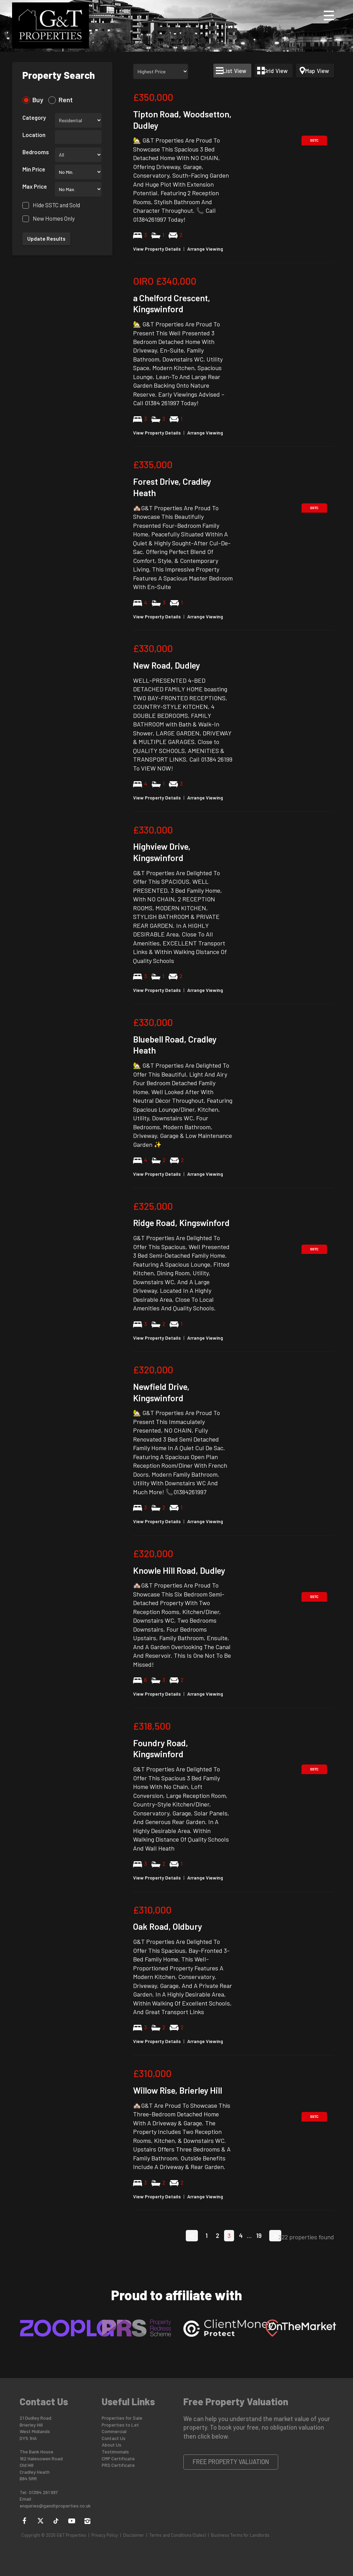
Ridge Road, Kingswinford (181, 1222)
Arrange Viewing (205, 249)
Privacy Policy (104, 2535)
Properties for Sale (122, 2418)
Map (317, 70)
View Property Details (157, 249)
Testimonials (115, 2451)
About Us (111, 2445)
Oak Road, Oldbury (167, 1926)
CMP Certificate (118, 2458)
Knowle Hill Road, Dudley (179, 1570)
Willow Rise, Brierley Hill (177, 2090)
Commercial (114, 2431)
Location (34, 134)
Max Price (34, 186)
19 (259, 2235)
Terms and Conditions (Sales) (177, 2535)
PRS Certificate (118, 2465)
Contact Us (113, 2438)
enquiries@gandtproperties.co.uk (55, 2506)
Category (34, 117)
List (234, 70)
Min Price (33, 169)
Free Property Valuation (231, 2461)
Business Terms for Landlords (240, 2535)
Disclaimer (133, 2535)
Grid (276, 70)
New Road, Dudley (166, 665)
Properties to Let (120, 2425)
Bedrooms (35, 151)
